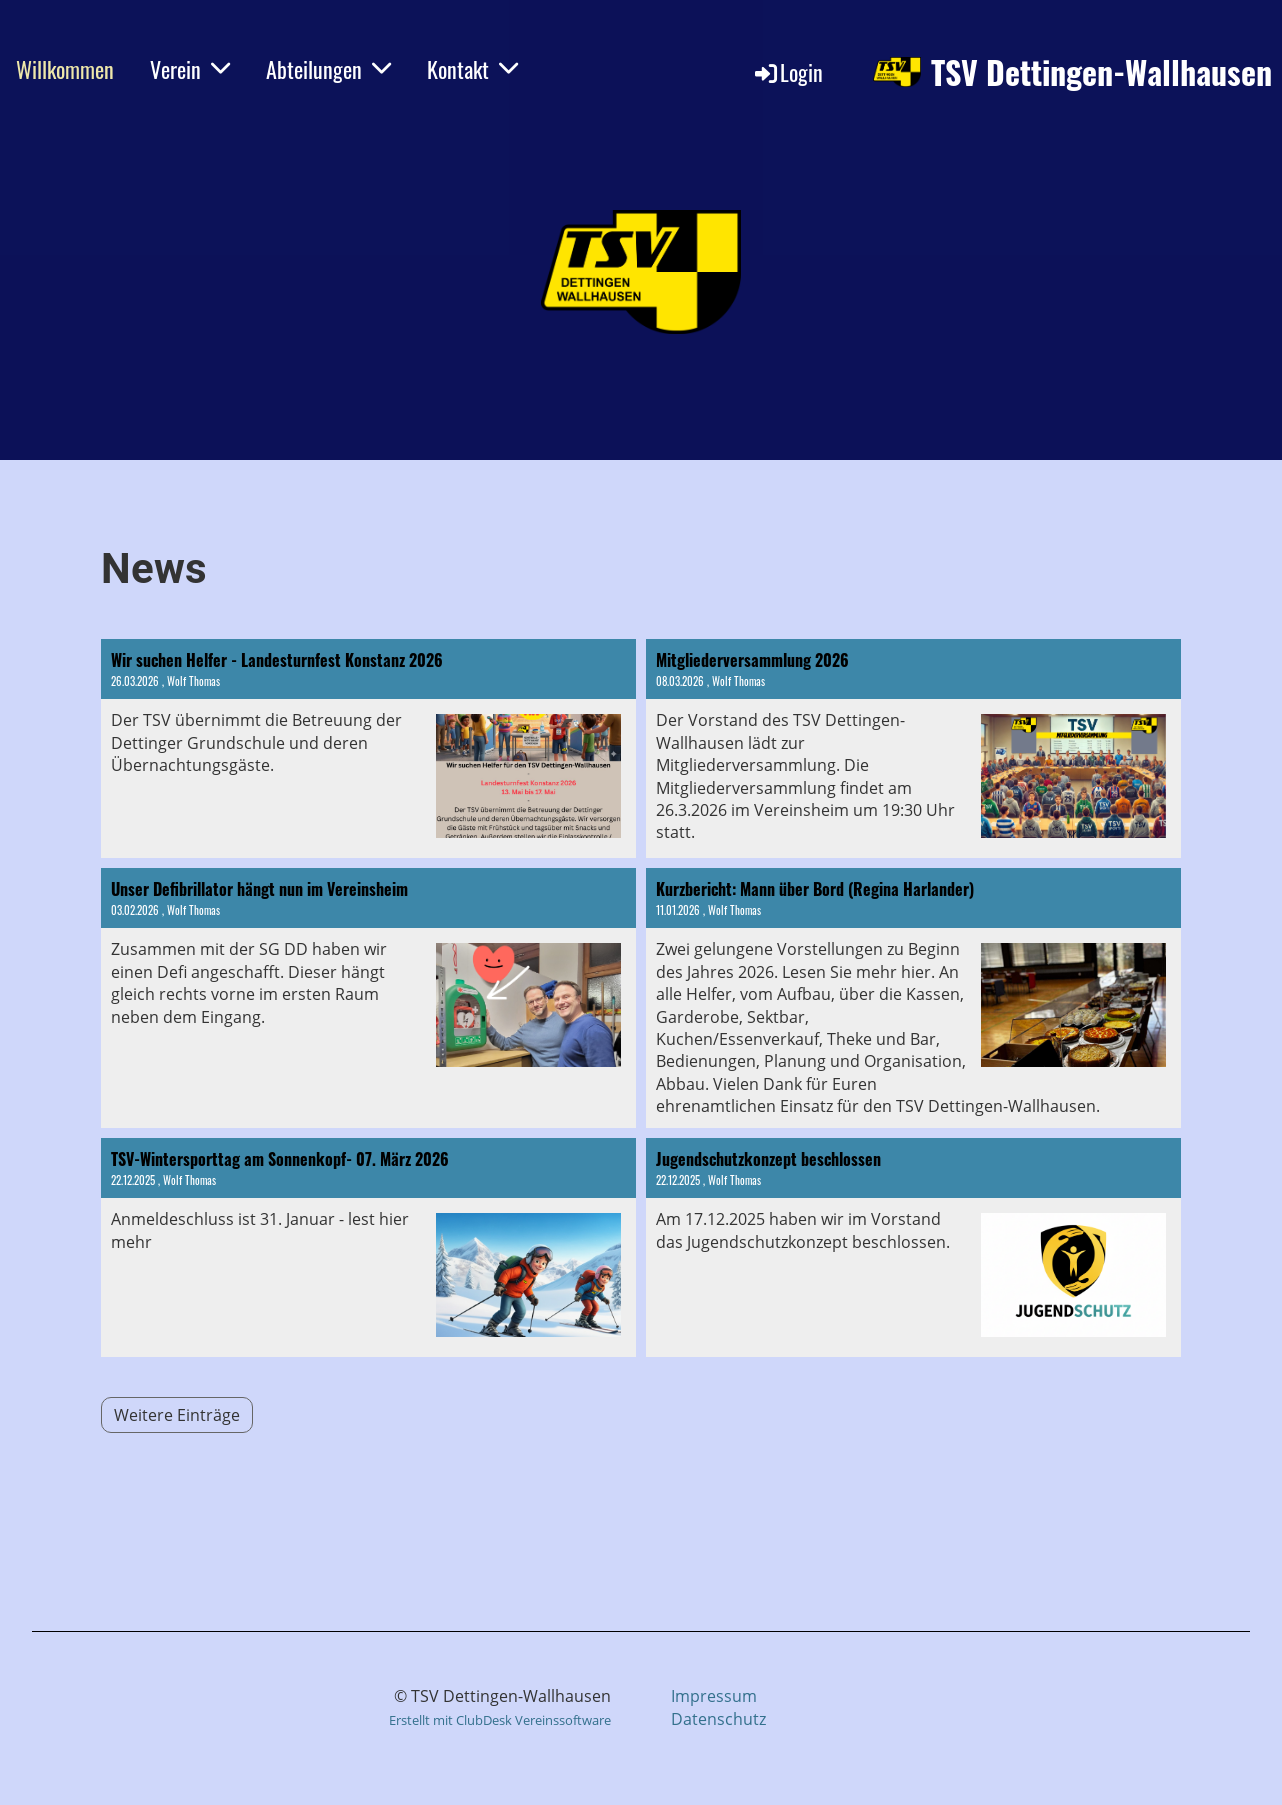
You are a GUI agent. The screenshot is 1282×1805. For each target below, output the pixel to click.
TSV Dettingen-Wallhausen (1101, 72)
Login (787, 72)
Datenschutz (718, 1719)
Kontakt (472, 69)
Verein (190, 69)
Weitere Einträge (177, 1415)
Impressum (714, 1696)
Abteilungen (328, 69)
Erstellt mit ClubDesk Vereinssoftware (500, 1720)
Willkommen (65, 69)
